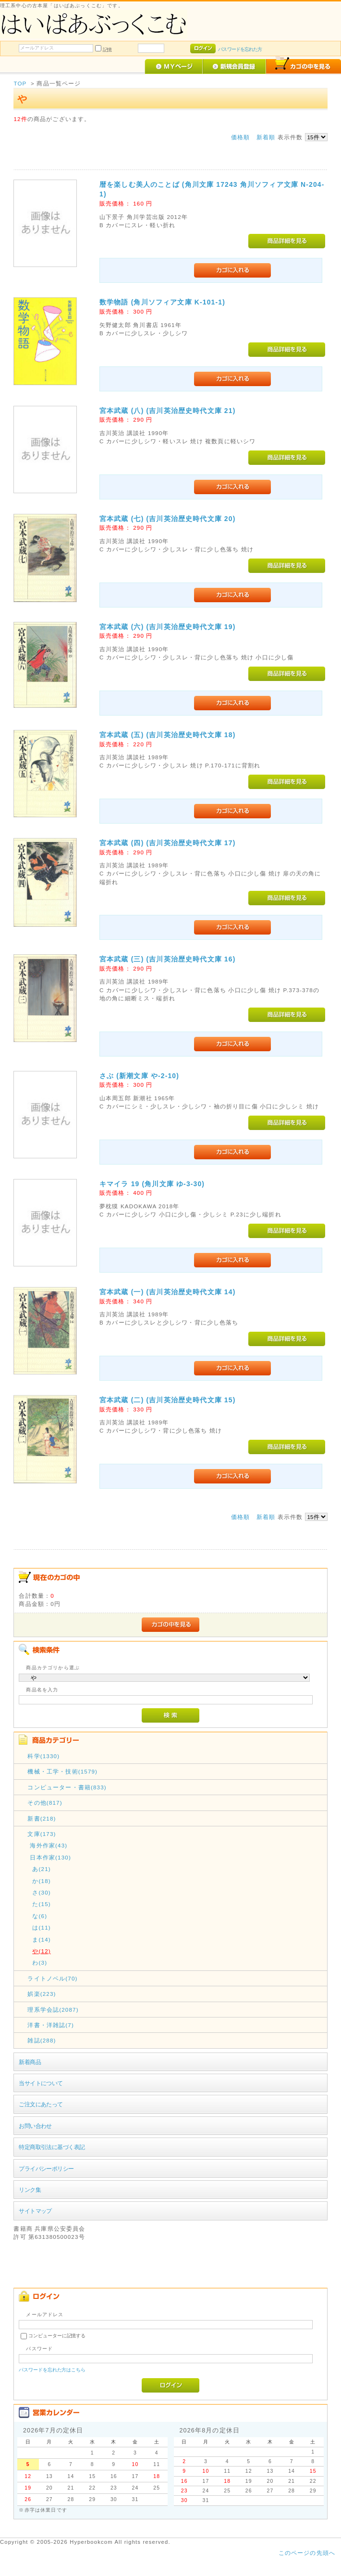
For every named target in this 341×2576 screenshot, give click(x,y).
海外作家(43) (48, 1845)
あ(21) (41, 1869)
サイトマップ (35, 2211)
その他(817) (44, 1802)
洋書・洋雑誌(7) (50, 2025)
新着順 (265, 137)
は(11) (41, 1927)
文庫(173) (41, 1834)
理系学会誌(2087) (52, 2009)
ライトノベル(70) (52, 1978)
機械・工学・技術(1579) (62, 1771)
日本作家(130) (50, 1857)
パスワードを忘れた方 (240, 49)
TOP (19, 83)
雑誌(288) (41, 2040)
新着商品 (30, 2062)
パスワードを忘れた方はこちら (52, 2369)
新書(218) (41, 1818)
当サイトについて (40, 2083)
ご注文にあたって (40, 2104)
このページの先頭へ (307, 2553)
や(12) (41, 1951)
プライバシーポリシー (46, 2168)
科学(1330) (43, 1756)
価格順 (240, 137)
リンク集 (30, 2190)
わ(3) (39, 1962)
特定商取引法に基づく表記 (52, 2147)
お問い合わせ (35, 2126)
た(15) (41, 1904)
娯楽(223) (41, 1994)
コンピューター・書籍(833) (66, 1787)
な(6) (39, 1916)
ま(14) (41, 1939)
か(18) (41, 1881)
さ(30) (41, 1892)
